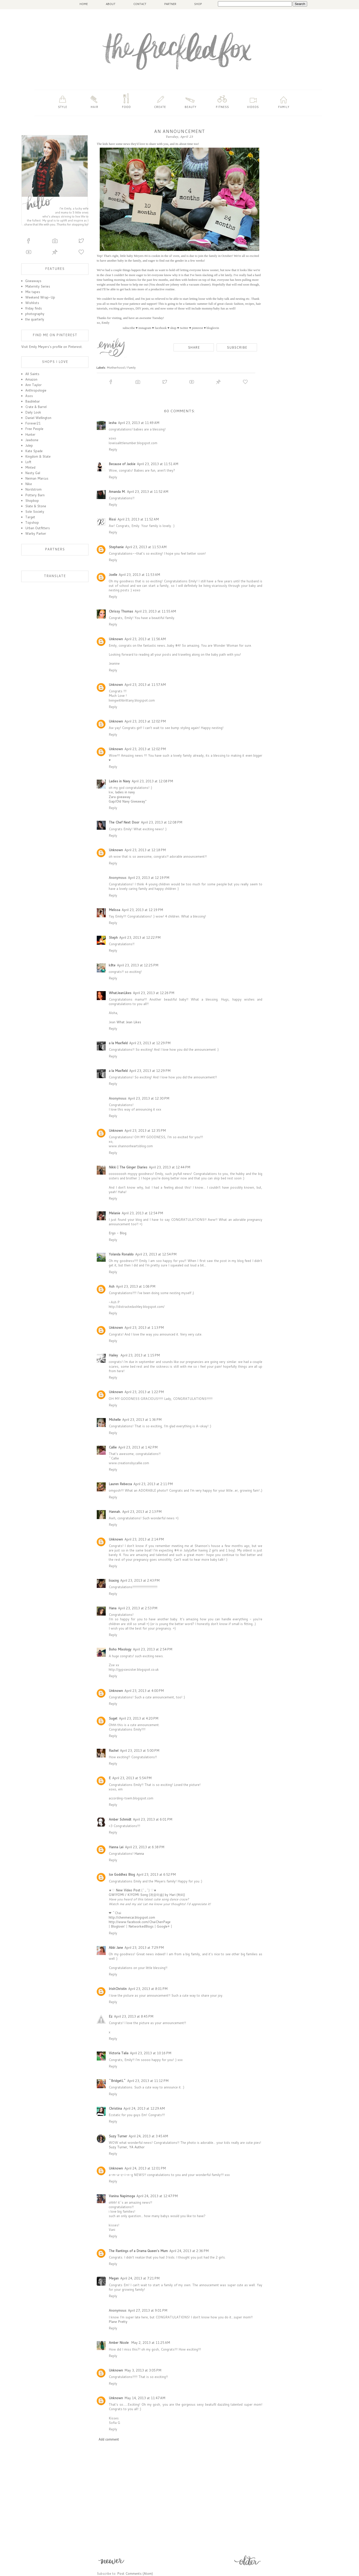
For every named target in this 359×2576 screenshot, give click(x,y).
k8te (112, 965)
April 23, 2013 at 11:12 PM (148, 2080)
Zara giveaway (119, 797)
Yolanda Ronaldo (121, 1254)
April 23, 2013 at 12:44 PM (169, 1167)
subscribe (129, 328)
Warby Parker (35, 533)
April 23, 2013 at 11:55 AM (155, 611)
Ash (111, 1286)
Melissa (114, 910)
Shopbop (32, 500)
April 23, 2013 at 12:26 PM (153, 993)
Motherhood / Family (121, 367)
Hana (112, 1608)
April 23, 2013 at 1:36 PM (142, 1419)
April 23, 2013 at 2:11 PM (153, 1484)
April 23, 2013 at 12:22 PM (140, 937)
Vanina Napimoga (122, 2196)
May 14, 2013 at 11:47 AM (144, 2398)
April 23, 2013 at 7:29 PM (144, 1947)
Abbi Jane (116, 1947)
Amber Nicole (119, 2342)
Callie (113, 1447)
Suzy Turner (118, 2136)
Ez (110, 2016)
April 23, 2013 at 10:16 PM (150, 2053)
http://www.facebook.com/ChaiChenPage (140, 1922)
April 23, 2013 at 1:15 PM (140, 1355)
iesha (112, 422)
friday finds (33, 308)
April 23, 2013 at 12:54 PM (142, 1213)
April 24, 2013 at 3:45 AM (148, 2136)
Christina (115, 2108)
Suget (113, 1718)
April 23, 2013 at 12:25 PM (137, 965)
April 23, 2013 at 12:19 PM (148, 877)
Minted (30, 467)
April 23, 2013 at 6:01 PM (152, 1819)
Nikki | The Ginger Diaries (128, 1167)
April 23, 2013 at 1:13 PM (144, 1327)
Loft (28, 462)
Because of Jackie (122, 464)
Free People (34, 428)
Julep (29, 445)
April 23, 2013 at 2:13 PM (142, 1511)
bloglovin (213, 328)
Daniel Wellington (38, 417)
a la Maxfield (118, 1043)
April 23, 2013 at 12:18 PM (145, 850)
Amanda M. (117, 491)
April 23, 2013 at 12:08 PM (152, 781)
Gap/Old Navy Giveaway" (128, 801)
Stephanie (116, 547)
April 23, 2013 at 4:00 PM (144, 1690)
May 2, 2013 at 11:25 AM (150, 2342)
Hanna (139, 1853)
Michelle (115, 1419)
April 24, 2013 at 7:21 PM (140, 2278)
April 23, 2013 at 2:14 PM (144, 1539)
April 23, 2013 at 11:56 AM (145, 639)
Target (30, 517)
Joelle (113, 574)
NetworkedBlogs (141, 1926)
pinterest (197, 328)
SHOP (198, 4)
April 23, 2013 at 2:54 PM (152, 1649)
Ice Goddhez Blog (122, 1874)
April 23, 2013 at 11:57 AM (145, 684)
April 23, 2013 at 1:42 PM (138, 1447)
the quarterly (34, 319)
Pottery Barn (35, 495)
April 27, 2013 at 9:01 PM (147, 2310)
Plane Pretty (118, 2321)
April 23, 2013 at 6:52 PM (156, 1874)
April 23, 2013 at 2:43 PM (140, 1580)
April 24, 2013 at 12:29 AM (144, 2108)
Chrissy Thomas (121, 611)
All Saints (32, 374)
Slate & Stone (35, 506)
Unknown (116, 639)
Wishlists (32, 303)
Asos (29, 396)
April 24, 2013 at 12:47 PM (157, 2196)
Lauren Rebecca (120, 1484)
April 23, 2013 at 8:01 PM (148, 1988)
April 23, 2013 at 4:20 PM (138, 1718)
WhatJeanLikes (120, 993)
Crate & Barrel (36, 407)
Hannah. (115, 1511)
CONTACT (139, 4)
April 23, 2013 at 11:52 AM (147, 491)
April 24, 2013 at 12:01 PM (145, 2168)
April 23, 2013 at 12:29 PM (150, 1043)
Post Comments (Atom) (135, 2573)
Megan (114, 2278)
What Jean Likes (128, 1022)
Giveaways (33, 281)
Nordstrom (33, 489)
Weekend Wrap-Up (40, 297)
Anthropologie (35, 390)
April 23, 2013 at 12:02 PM (145, 721)
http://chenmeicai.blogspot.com (132, 1917)
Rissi (112, 519)
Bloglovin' (118, 1926)
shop (173, 328)
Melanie (114, 1213)
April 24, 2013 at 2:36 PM (189, 2251)
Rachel (113, 1750)
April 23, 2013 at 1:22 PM (144, 1392)
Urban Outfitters (37, 528)
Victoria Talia (118, 2053)
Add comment (108, 2439)
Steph (113, 937)
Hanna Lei (116, 1847)
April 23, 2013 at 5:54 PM (132, 1778)
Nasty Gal (32, 473)
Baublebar (32, 401)
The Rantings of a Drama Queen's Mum (138, 2251)
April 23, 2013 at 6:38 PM (144, 1847)
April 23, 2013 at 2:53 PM (137, 1608)
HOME (84, 4)
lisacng (114, 1580)
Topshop (32, 522)
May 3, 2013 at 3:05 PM (142, 2370)
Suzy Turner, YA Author (127, 2147)
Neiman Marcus (36, 478)
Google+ (163, 1926)
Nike (28, 484)
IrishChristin (118, 1988)
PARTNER (170, 4)
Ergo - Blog (117, 1233)
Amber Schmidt (120, 1819)
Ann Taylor (33, 385)
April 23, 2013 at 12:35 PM (145, 1130)
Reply (113, 449)
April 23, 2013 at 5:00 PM (139, 1750)
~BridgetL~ (117, 2080)
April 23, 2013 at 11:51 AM (157, 464)
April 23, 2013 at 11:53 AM (146, 547)
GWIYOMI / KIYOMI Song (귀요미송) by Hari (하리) (147, 1894)
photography (34, 313)
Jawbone (31, 440)
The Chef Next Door (124, 822)
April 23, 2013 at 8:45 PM (133, 2016)
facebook (161, 328)
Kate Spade (34, 451)
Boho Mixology (120, 1649)
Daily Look (33, 412)
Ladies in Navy (119, 781)
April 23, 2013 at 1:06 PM (135, 1286)
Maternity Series (37, 286)
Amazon (31, 379)
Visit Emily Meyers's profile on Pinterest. (52, 346)
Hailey (114, 1355)
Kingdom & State (38, 456)
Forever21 (33, 423)
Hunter (30, 434)
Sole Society (34, 511)
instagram (145, 328)
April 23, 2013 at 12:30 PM (148, 1098)
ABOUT (110, 4)
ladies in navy (125, 792)
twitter (184, 328)
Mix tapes (32, 292)
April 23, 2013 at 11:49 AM (138, 422)
